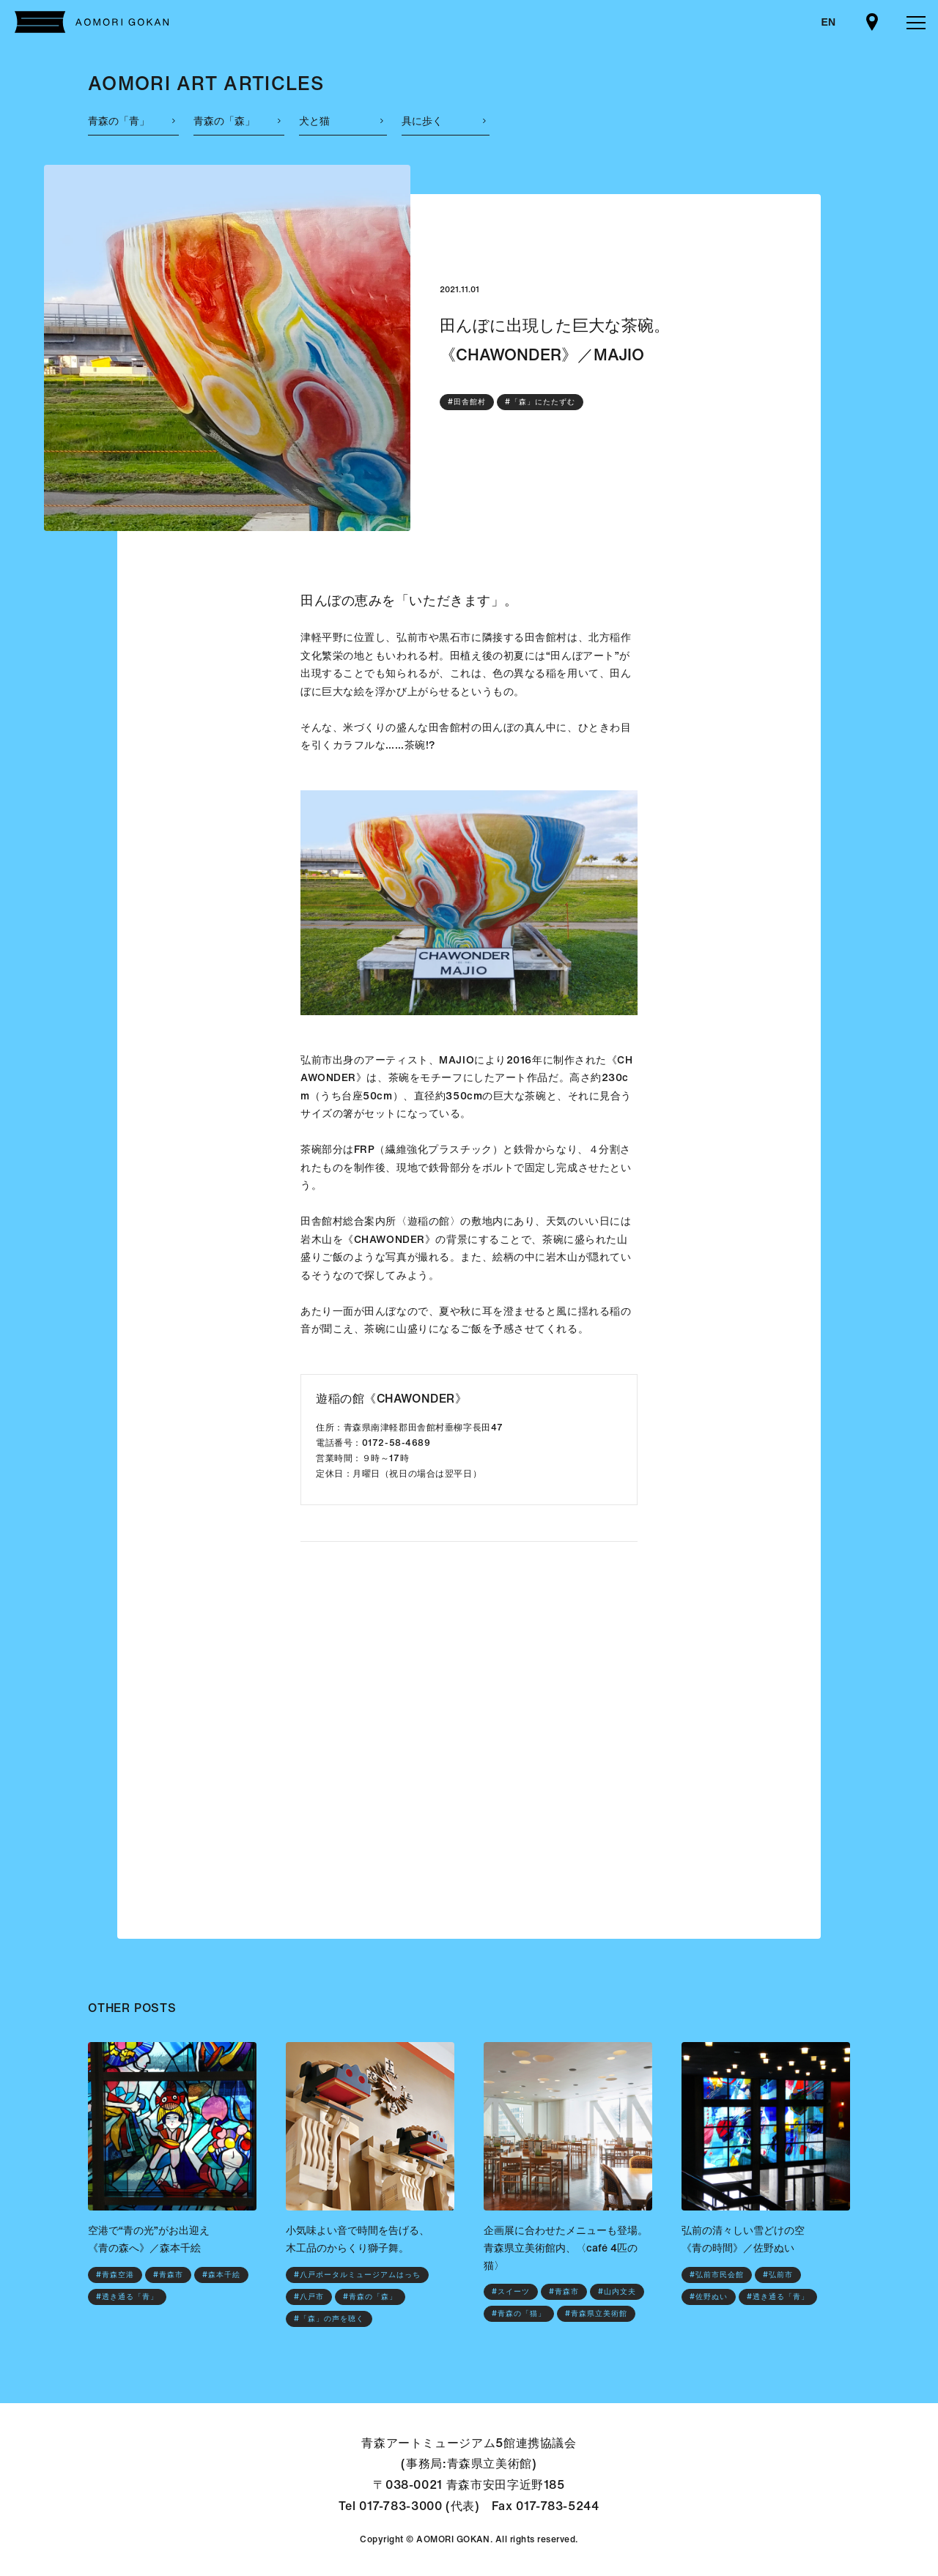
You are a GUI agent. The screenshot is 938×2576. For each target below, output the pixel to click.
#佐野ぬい (709, 2296)
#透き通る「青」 (127, 2296)
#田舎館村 (467, 401)
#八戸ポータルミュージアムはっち (357, 2274)
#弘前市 (778, 2274)
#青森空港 (115, 2274)
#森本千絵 (221, 2274)
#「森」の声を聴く (329, 2318)
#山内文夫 (617, 2291)
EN (828, 22)
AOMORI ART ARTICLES (206, 83)
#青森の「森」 (370, 2296)
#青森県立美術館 (596, 2313)
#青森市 (168, 2274)
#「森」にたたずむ (540, 401)
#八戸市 (309, 2296)
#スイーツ (511, 2291)
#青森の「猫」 (519, 2313)
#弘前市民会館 (717, 2274)
